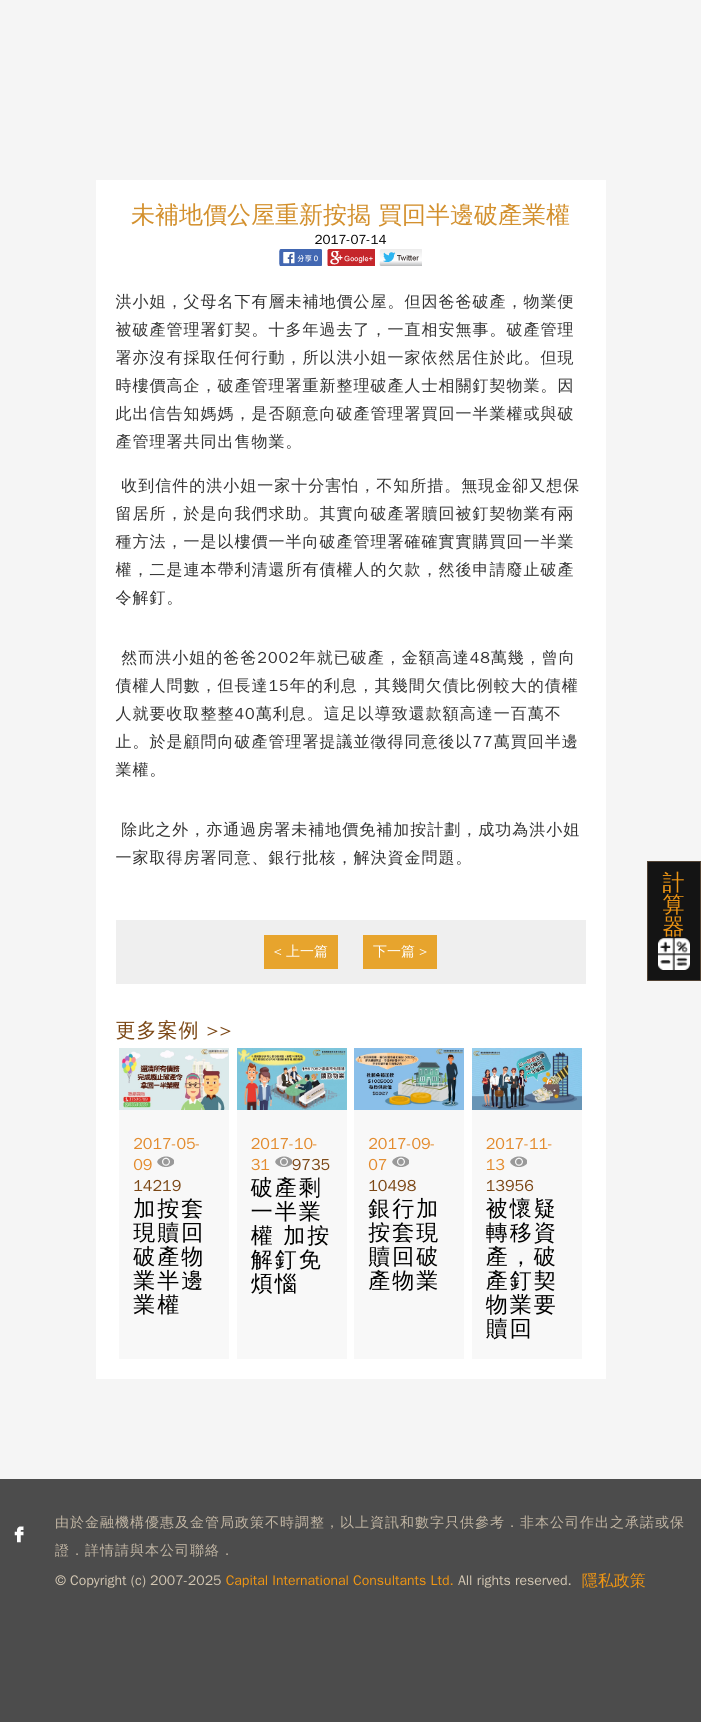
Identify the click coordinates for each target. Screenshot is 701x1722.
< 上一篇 (301, 951)
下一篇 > (400, 951)
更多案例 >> (174, 1030)
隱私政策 (614, 1581)
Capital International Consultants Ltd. (340, 1580)
